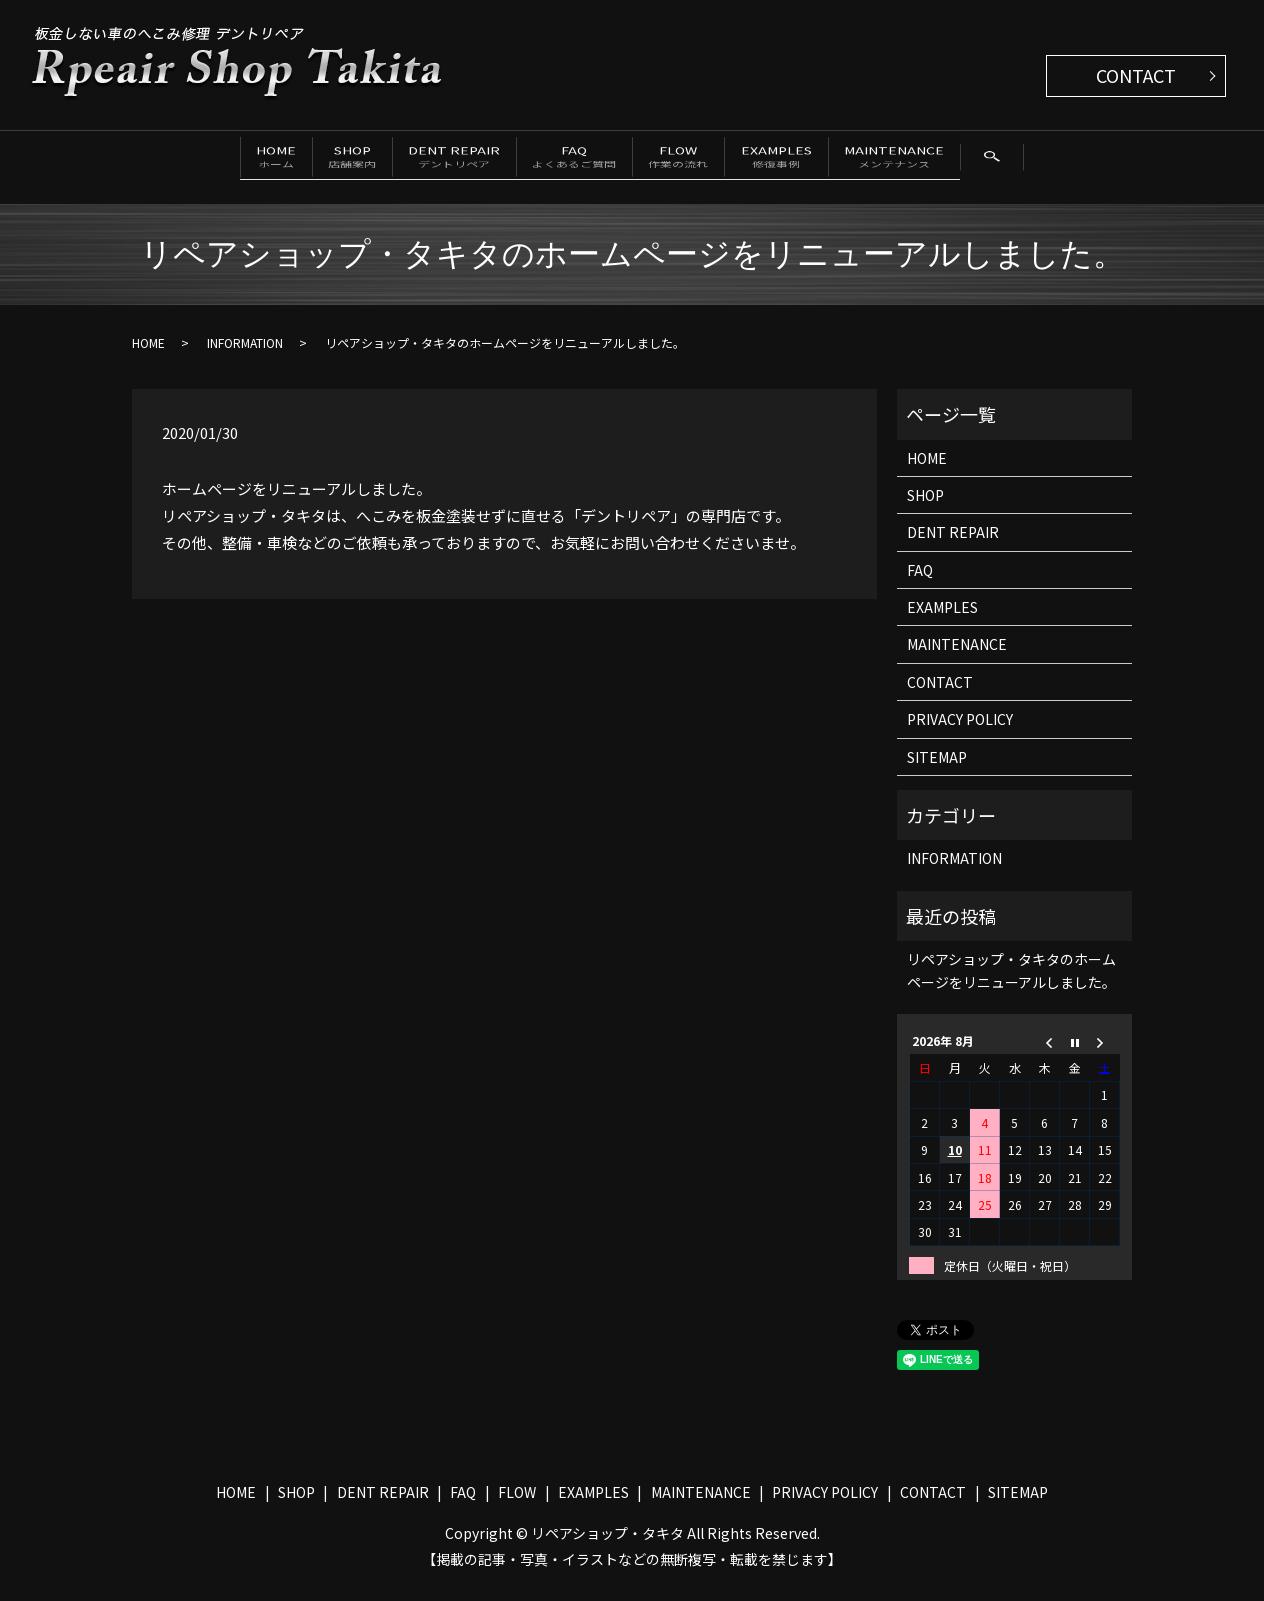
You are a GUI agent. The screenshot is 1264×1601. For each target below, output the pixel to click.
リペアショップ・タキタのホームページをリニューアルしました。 (1011, 985)
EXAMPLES (845, 160)
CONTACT (1136, 75)
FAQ (579, 160)
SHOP (293, 160)
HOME (184, 160)
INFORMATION (245, 357)
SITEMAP (937, 772)
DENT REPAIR (427, 160)
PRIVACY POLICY (960, 734)
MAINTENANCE (995, 160)
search (180, 204)
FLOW (716, 160)
